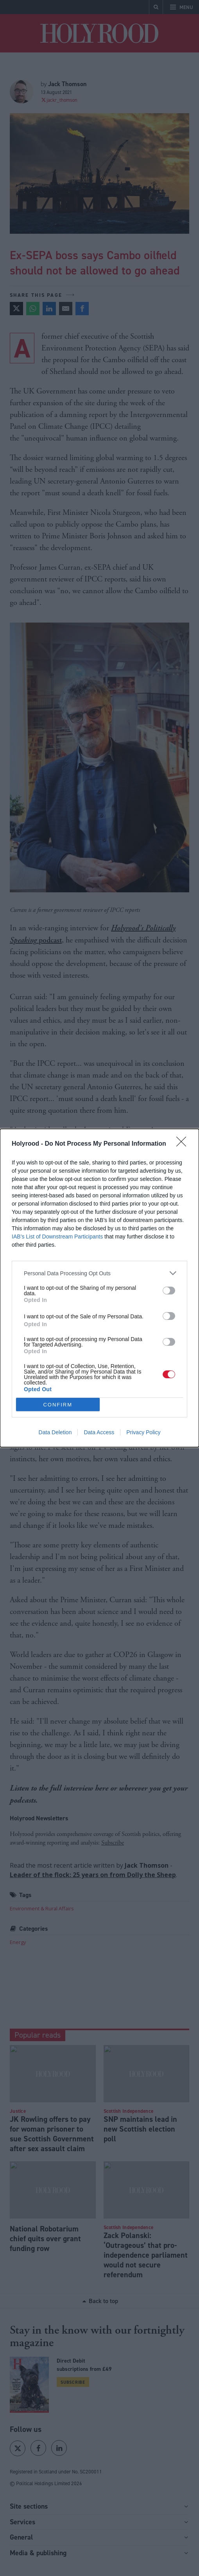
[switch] (169, 1290)
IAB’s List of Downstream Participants (57, 1236)
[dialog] (99, 1288)
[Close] (183, 1144)
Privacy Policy (143, 1432)
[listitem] (99, 1273)
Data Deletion (55, 1432)
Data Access (99, 1432)
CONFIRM (57, 1405)
